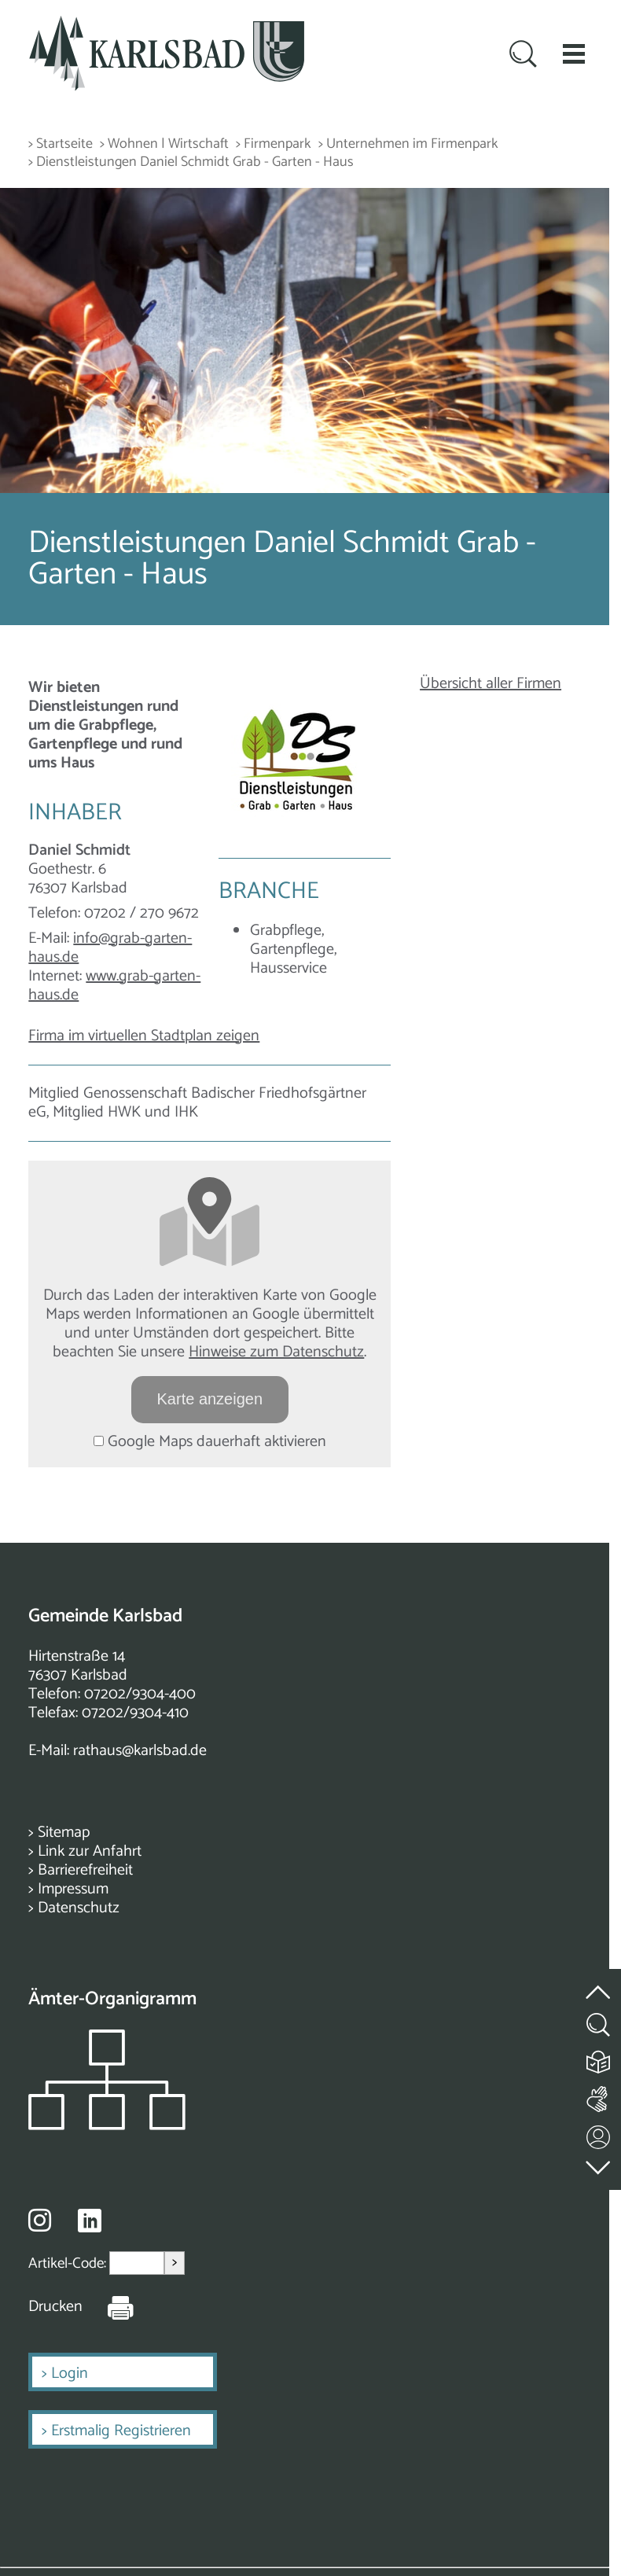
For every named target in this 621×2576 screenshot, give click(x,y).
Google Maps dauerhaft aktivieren (210, 1442)
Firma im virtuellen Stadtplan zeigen (143, 1036)
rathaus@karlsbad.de (140, 1751)
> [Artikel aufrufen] (174, 2262)
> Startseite (60, 144)
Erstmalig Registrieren (121, 2431)
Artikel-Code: (68, 2263)
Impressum (73, 1889)
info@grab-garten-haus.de (110, 948)
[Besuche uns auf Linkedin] (89, 2221)
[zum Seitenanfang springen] (599, 1983)
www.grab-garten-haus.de (114, 985)
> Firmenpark (273, 144)
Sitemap (64, 1833)
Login (69, 2373)
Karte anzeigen (210, 1399)
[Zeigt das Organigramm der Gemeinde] (107, 2126)
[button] (574, 53)
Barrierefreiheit (85, 1870)
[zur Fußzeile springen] (599, 2164)
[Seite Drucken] (108, 2307)
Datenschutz (78, 1908)
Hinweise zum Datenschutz (276, 1352)
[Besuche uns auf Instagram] (39, 2219)
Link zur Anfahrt (89, 1851)
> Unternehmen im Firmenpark (408, 144)
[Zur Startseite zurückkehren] (166, 25)
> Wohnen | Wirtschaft (164, 144)
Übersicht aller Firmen (490, 684)
